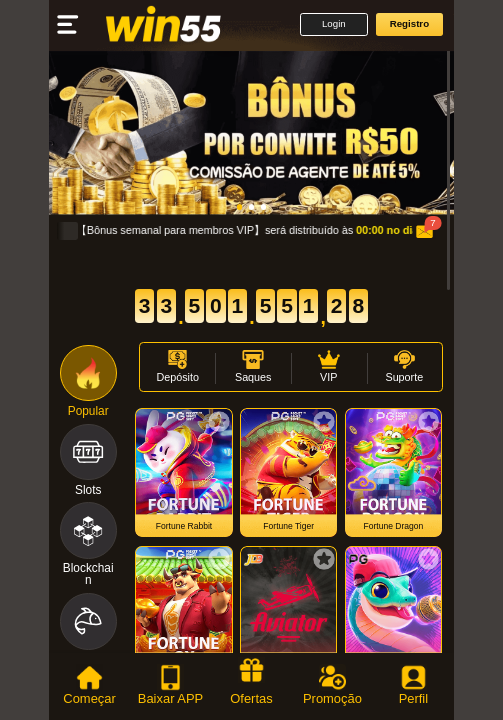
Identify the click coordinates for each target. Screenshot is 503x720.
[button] (333, 24)
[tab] (89, 686)
